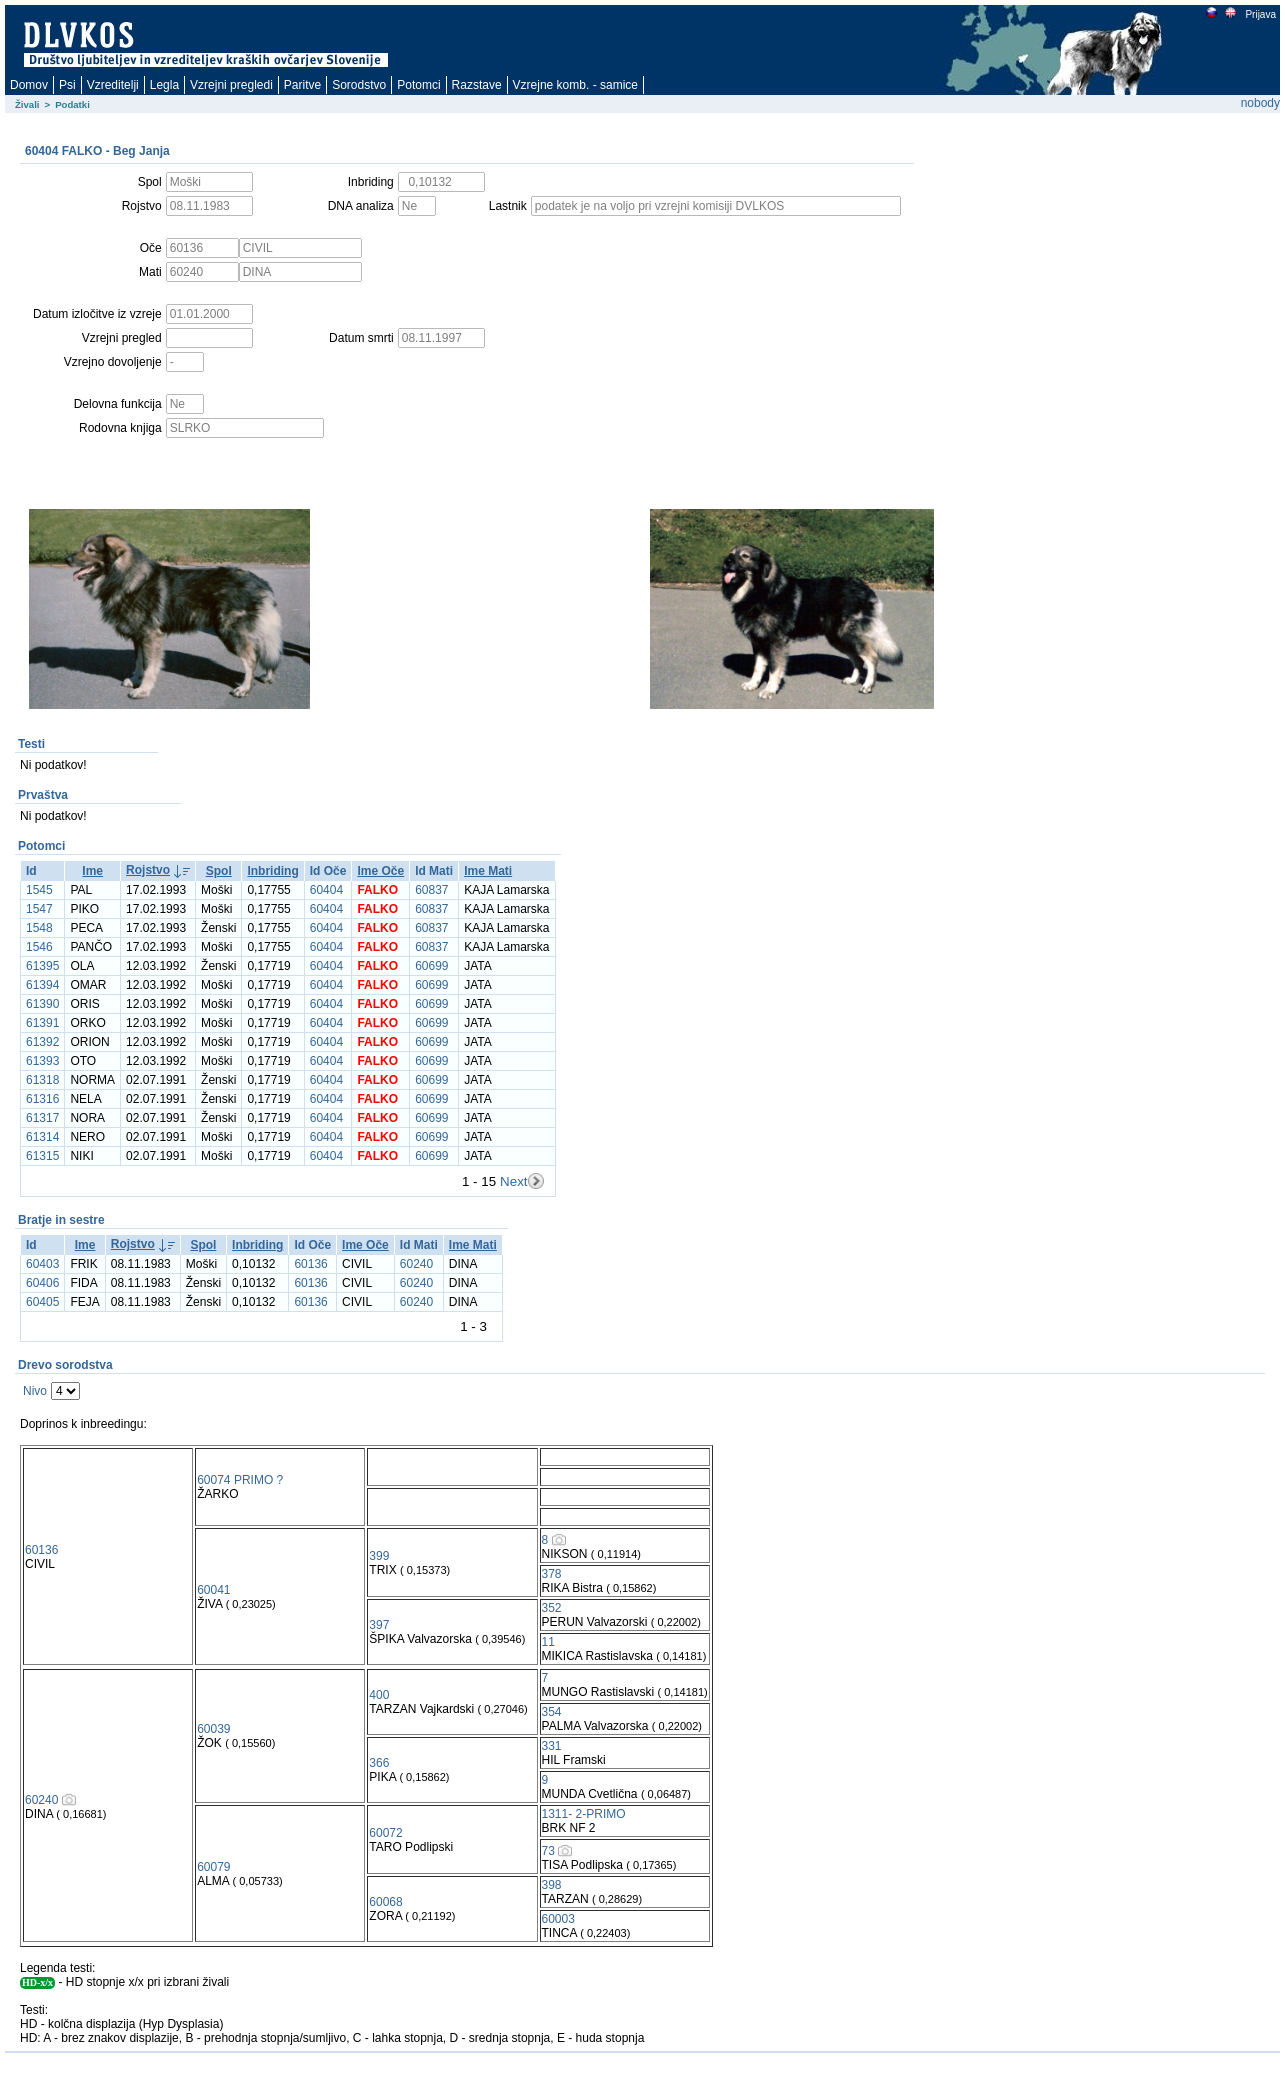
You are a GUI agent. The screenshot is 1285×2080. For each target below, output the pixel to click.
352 (552, 1608)
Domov (29, 85)
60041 (213, 1590)
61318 (42, 1080)
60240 (416, 1264)
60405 (42, 1302)
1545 (39, 890)
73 (548, 1851)
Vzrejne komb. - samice (575, 85)
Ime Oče (380, 871)
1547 (39, 909)
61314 (42, 1137)
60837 (431, 890)
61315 (42, 1156)
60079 (213, 1867)
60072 (385, 1833)
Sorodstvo (359, 85)
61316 (42, 1099)
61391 (42, 1023)
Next (513, 1181)
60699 (431, 966)
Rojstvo (148, 870)
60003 (558, 1919)
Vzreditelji (113, 85)
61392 (42, 1042)
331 (552, 1746)
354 (552, 1712)
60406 (42, 1283)
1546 (39, 947)
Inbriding (272, 871)
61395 (42, 966)
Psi (67, 85)
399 (379, 1556)
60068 (385, 1902)
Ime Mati (488, 871)
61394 (42, 985)
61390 (42, 1004)
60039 (213, 1729)
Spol (219, 871)
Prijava (1260, 14)
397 (379, 1625)
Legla (164, 85)
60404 (326, 890)
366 (379, 1763)
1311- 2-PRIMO (584, 1814)
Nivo (35, 1391)
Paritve (302, 85)
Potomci (418, 85)
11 (548, 1642)
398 (552, 1885)
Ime (92, 871)
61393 (42, 1061)
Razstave (477, 85)
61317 (42, 1118)
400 (379, 1695)
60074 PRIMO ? (240, 1480)
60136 (310, 1264)
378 (552, 1574)
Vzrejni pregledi (231, 85)
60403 (42, 1264)
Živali (27, 104)
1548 (39, 928)
